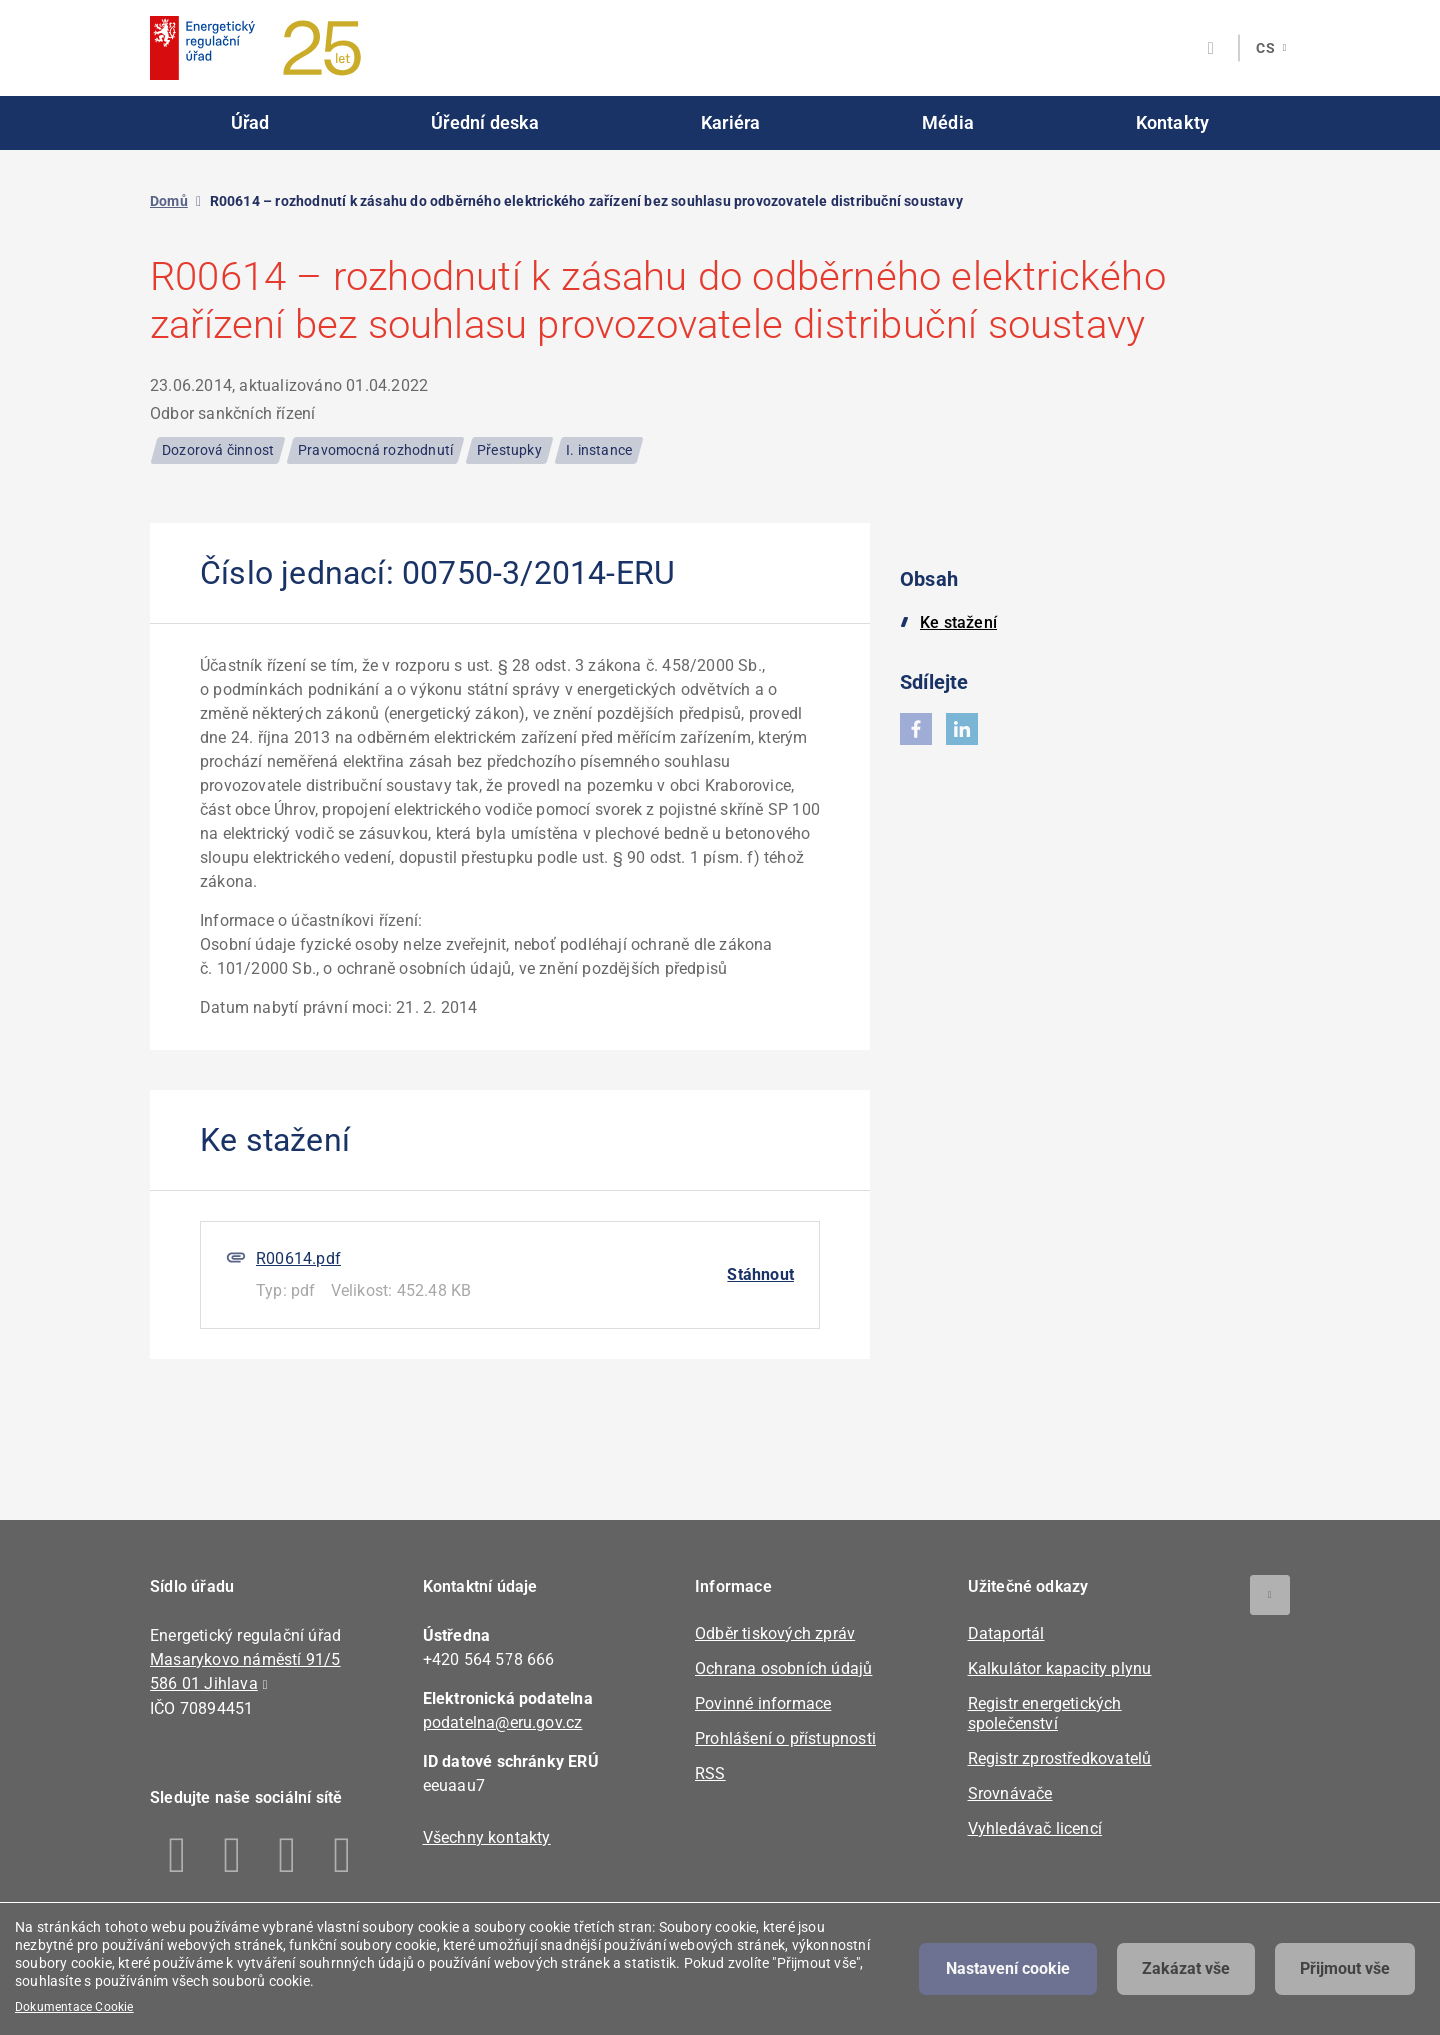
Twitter (287, 1855)
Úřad (250, 122)
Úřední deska (485, 122)
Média (948, 122)
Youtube (342, 1855)
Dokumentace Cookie (74, 2007)
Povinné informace (763, 1703)
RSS (710, 1773)
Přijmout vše (1345, 1968)
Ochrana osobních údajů (783, 1668)
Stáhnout (760, 1274)
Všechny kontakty (487, 1837)
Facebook (177, 1855)
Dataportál (1006, 1633)
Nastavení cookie (1008, 1968)
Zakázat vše (1186, 1968)
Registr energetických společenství (1045, 1713)
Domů (169, 201)
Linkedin (232, 1855)
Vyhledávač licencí (1035, 1828)
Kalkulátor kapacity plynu (1060, 1668)
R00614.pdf (298, 1258)
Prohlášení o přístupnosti (785, 1738)
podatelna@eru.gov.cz (503, 1722)
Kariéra (730, 122)
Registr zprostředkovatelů (1060, 1758)
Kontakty (1173, 122)
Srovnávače (1010, 1793)
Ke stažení (958, 622)
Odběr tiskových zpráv (775, 1633)
